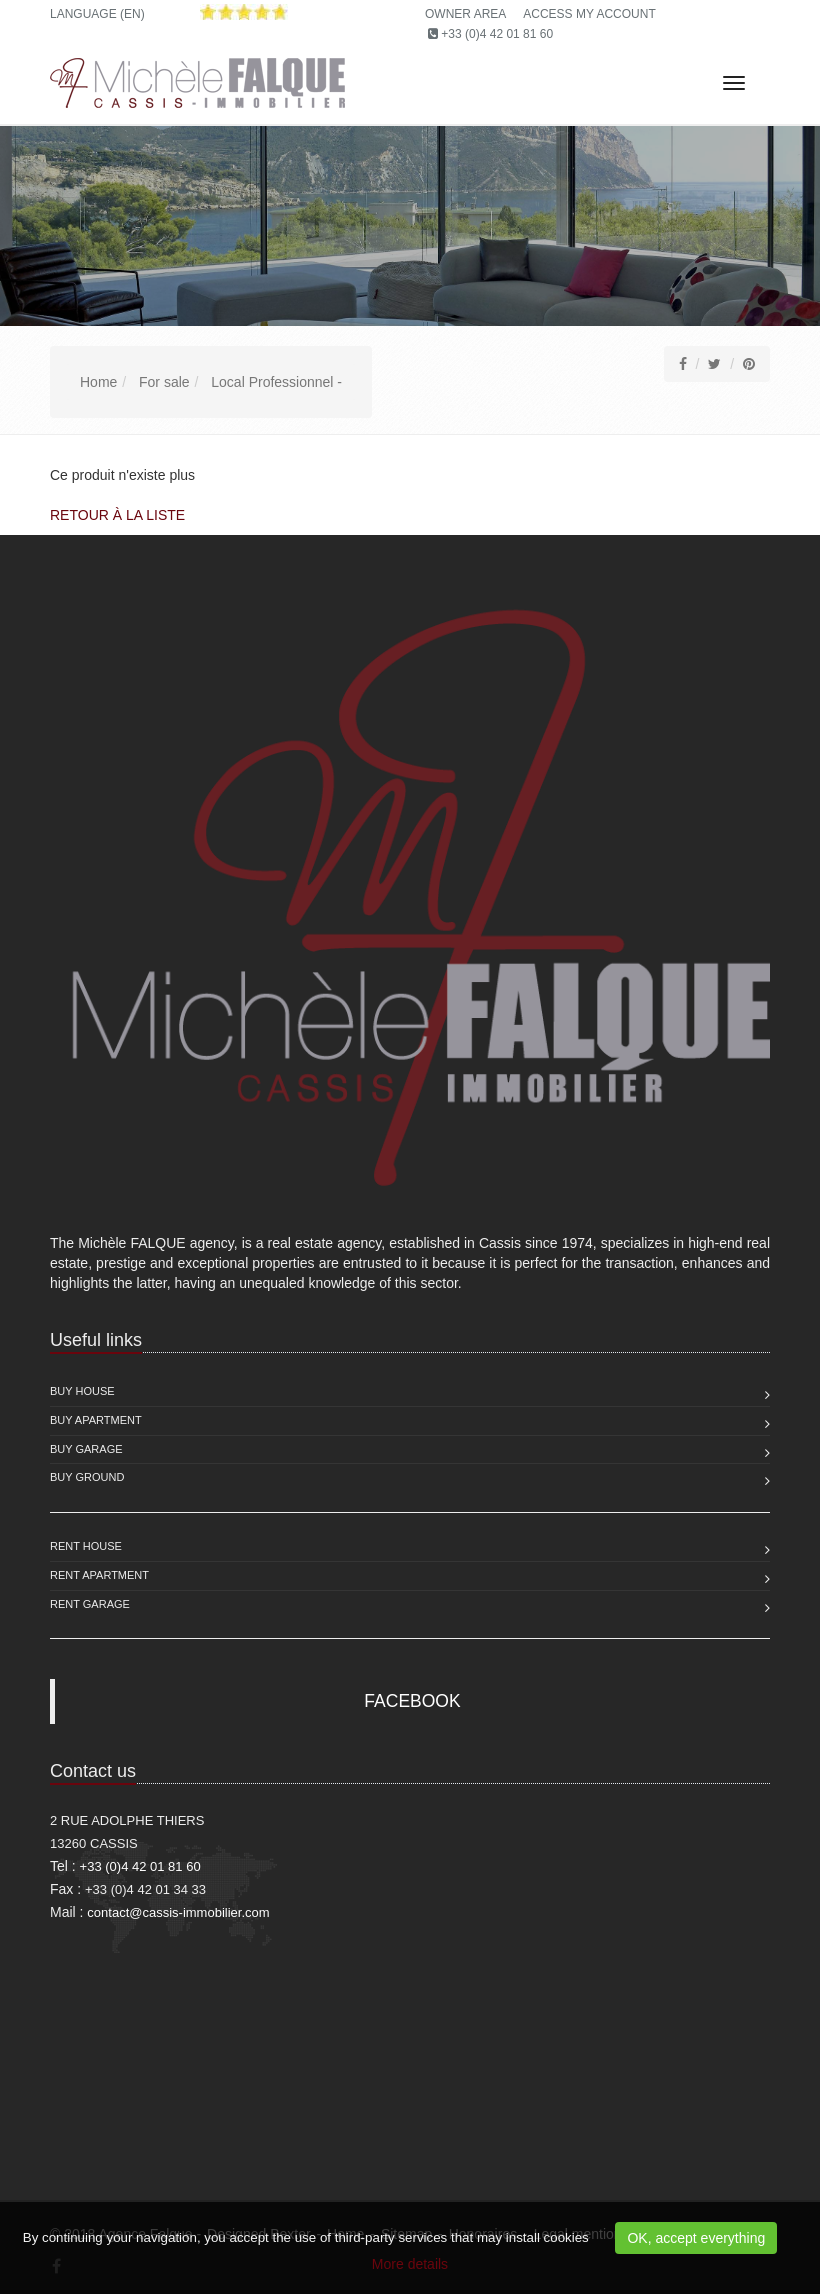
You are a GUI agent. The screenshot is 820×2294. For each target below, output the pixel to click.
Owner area (465, 14)
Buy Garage (86, 1449)
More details (410, 2264)
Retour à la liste (117, 515)
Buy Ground (87, 1477)
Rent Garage (90, 1604)
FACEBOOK (412, 1701)
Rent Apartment (99, 1575)
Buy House (82, 1391)
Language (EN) (97, 14)
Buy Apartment (96, 1420)
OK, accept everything (696, 2238)
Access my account (589, 14)
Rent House (86, 1546)
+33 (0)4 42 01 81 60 (497, 34)
